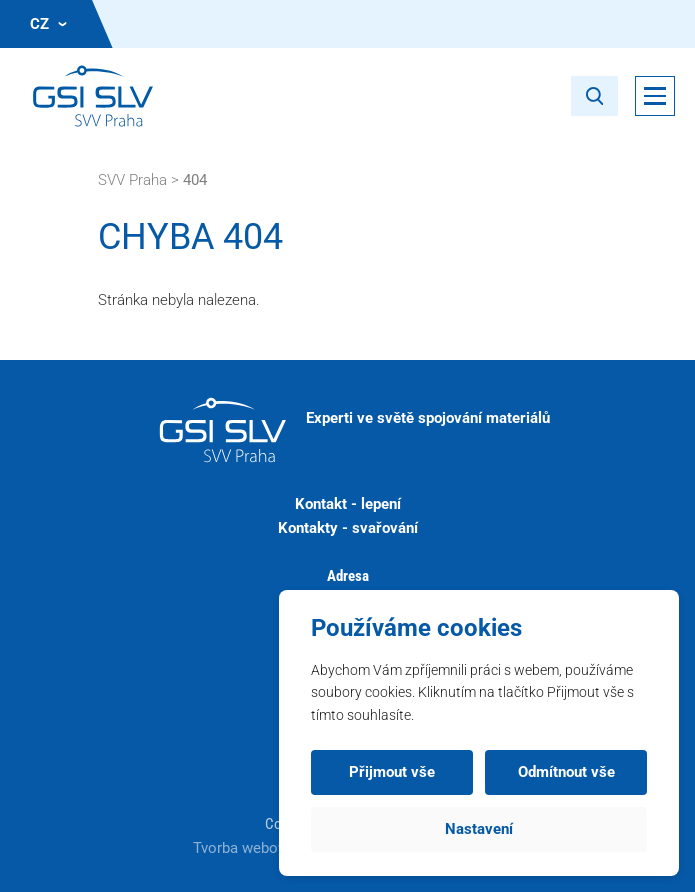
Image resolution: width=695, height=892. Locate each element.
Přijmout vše (392, 772)
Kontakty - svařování (348, 528)
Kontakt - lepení (348, 504)
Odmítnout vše (566, 772)
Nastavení (479, 829)
